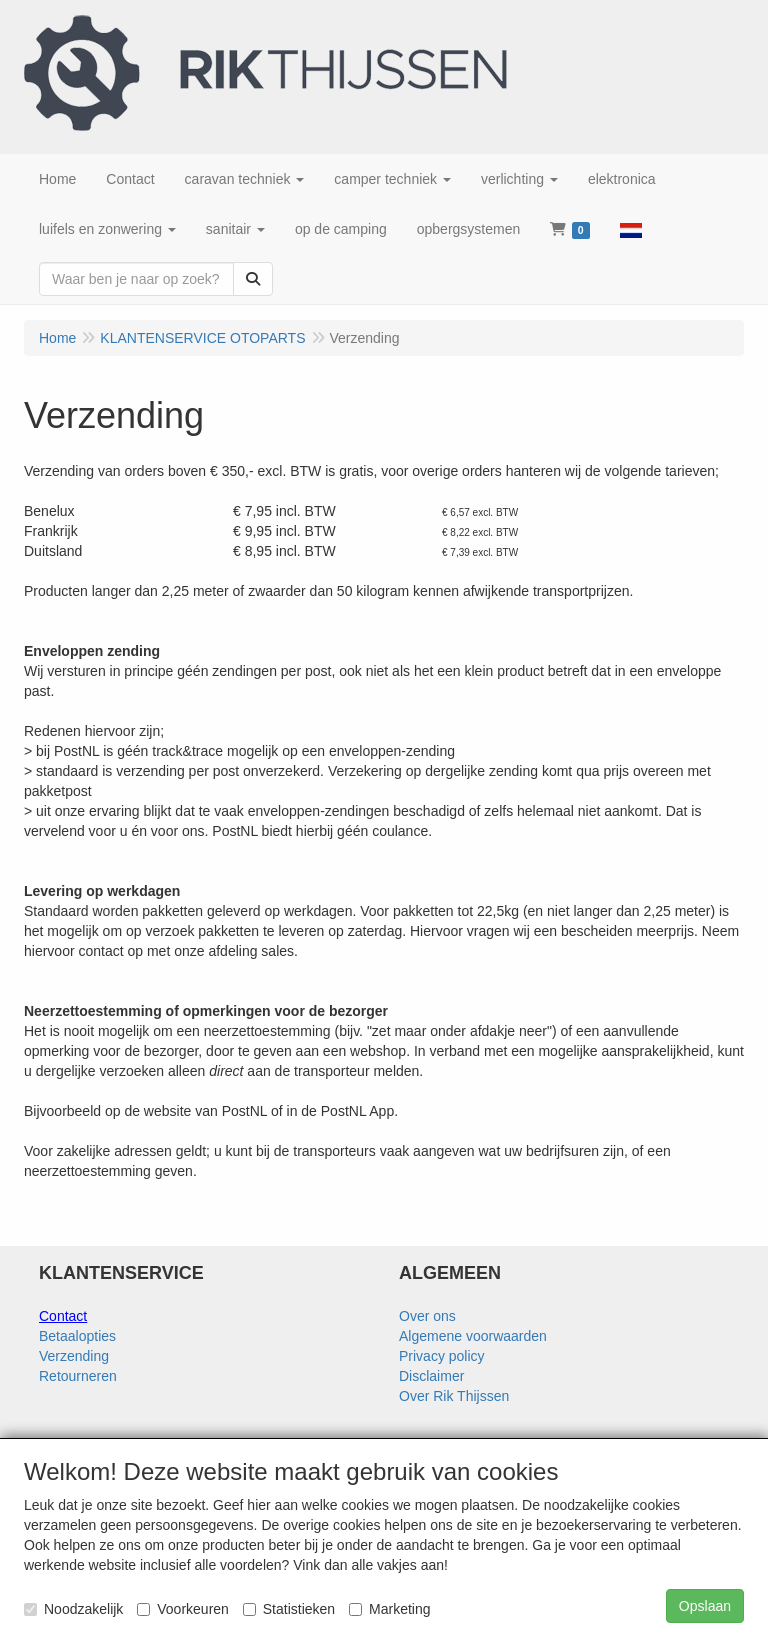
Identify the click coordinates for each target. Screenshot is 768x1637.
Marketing (389, 1609)
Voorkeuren (183, 1609)
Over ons (427, 1316)
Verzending (74, 1356)
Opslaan (705, 1606)
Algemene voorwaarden (473, 1336)
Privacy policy (442, 1356)
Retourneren (78, 1376)
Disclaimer (431, 1376)
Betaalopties (77, 1336)
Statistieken (289, 1609)
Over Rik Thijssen (454, 1396)
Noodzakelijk (73, 1609)
